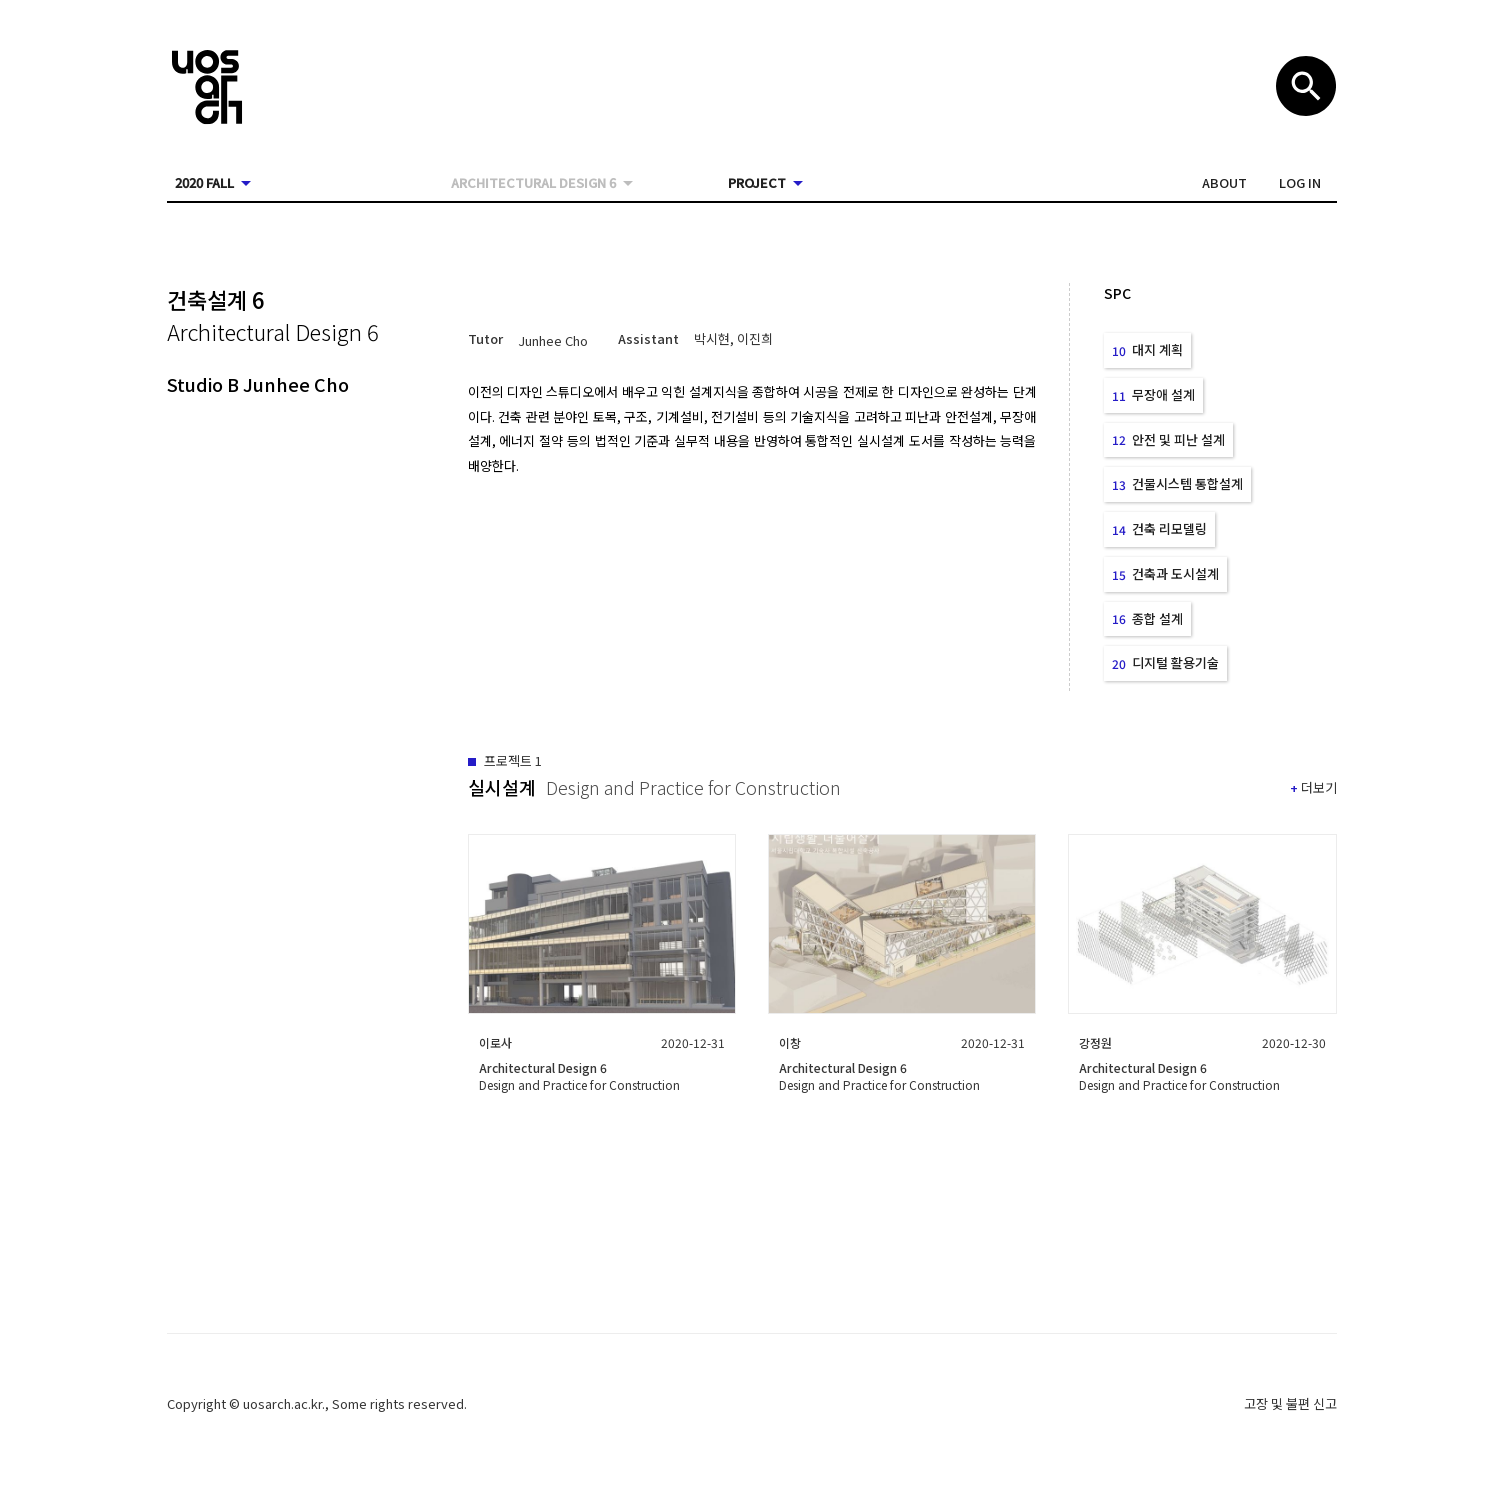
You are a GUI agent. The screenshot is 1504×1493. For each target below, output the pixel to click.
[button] (1224, 183)
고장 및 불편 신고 (1290, 1403)
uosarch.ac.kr (282, 1403)
